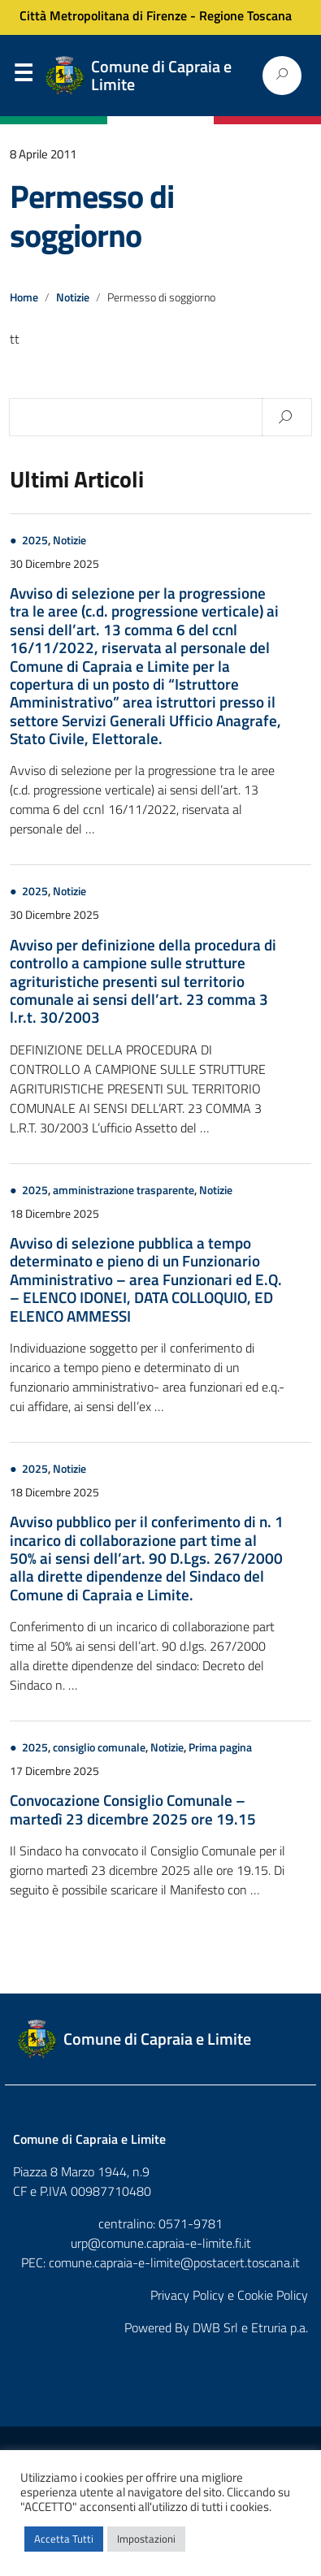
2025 (35, 540)
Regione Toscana (245, 15)
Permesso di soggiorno (92, 215)
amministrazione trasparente (123, 1190)
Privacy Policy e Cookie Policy (229, 2295)
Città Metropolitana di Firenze (103, 15)
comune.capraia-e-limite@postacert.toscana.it (174, 2262)
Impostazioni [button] (146, 2539)
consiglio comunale (99, 1747)
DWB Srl (215, 2327)
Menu (22, 76)
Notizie (72, 297)
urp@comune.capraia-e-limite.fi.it (161, 2243)
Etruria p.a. (279, 2327)
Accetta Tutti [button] (63, 2539)
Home (24, 297)
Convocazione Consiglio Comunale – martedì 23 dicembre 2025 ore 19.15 (133, 1808)
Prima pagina (220, 1747)
